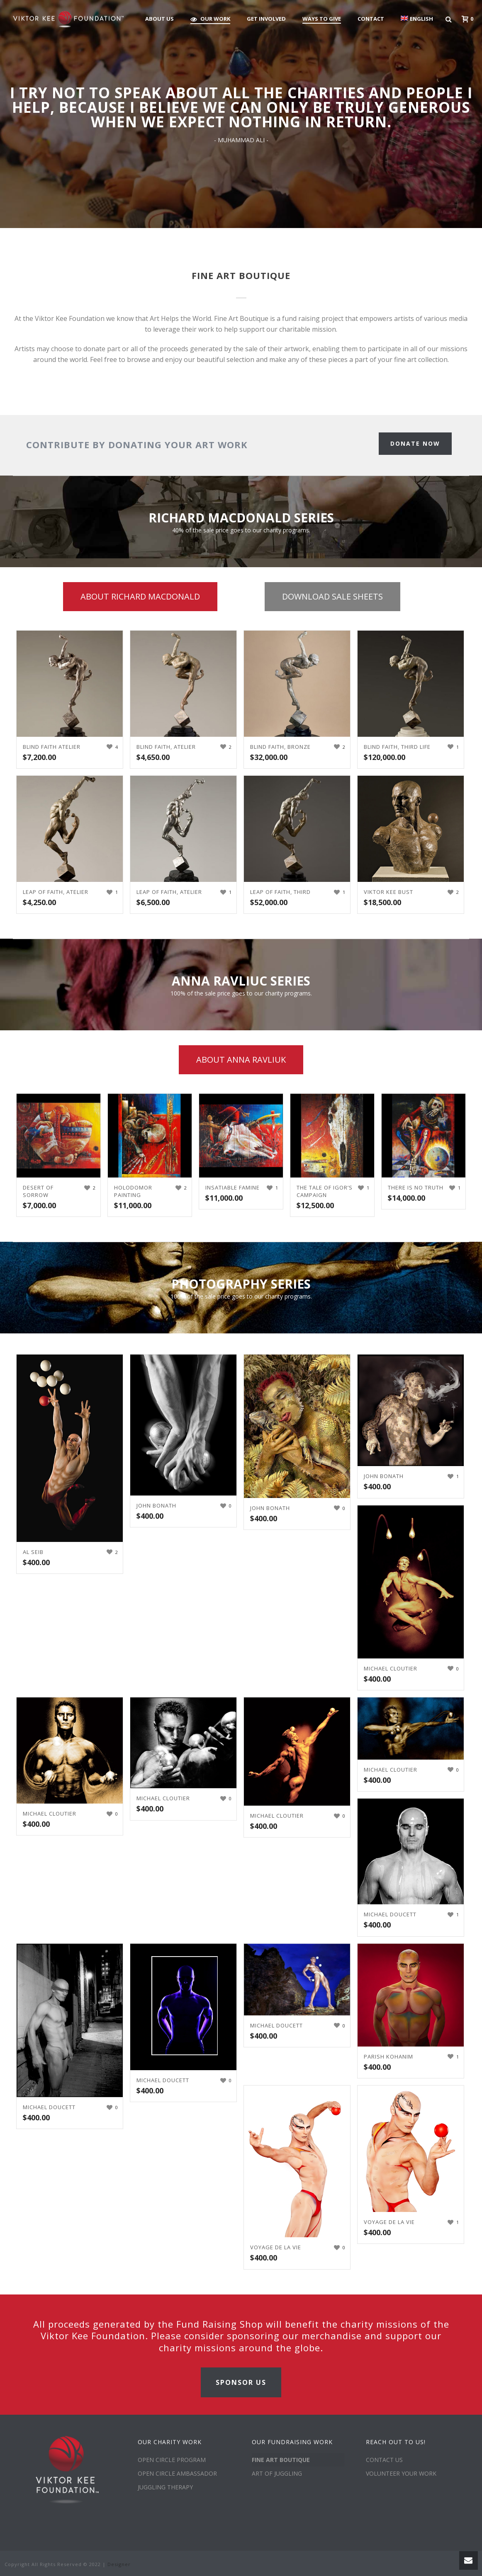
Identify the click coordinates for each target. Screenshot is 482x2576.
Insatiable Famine (232, 1187)
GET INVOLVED (266, 18)
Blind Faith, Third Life (397, 746)
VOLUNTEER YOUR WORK (401, 2473)
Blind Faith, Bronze (280, 746)
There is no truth (415, 1187)
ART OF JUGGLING (277, 2473)
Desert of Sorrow (38, 1191)
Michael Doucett (390, 1914)
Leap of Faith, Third (280, 892)
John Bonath (156, 1505)
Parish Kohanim (388, 2056)
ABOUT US (159, 18)
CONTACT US (384, 2460)
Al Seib (33, 1552)
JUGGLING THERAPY (165, 2487)
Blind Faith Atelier (51, 746)
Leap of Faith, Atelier (55, 892)
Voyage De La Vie (275, 2247)
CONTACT (371, 18)
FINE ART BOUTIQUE (281, 2460)
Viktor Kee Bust (388, 892)
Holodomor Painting (133, 1191)
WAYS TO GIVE (321, 18)
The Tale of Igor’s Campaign (325, 1191)
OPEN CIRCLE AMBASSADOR (177, 2473)
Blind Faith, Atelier (166, 746)
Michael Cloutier (390, 1668)
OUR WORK (210, 19)
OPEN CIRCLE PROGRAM (172, 2460)
